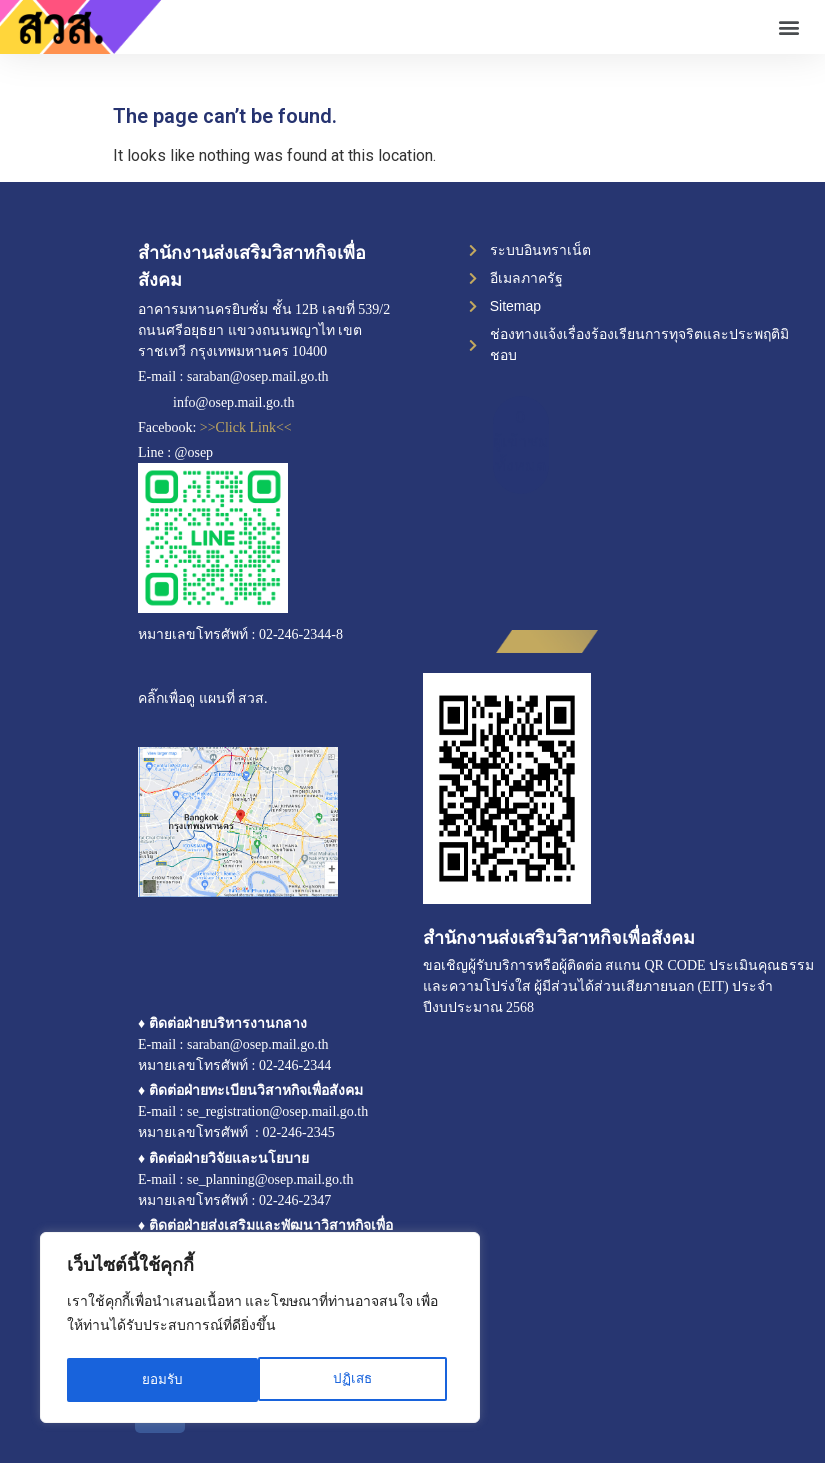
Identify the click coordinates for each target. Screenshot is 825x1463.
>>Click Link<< (246, 427)
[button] (788, 27)
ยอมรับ (358, 1380)
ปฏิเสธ (161, 1380)
